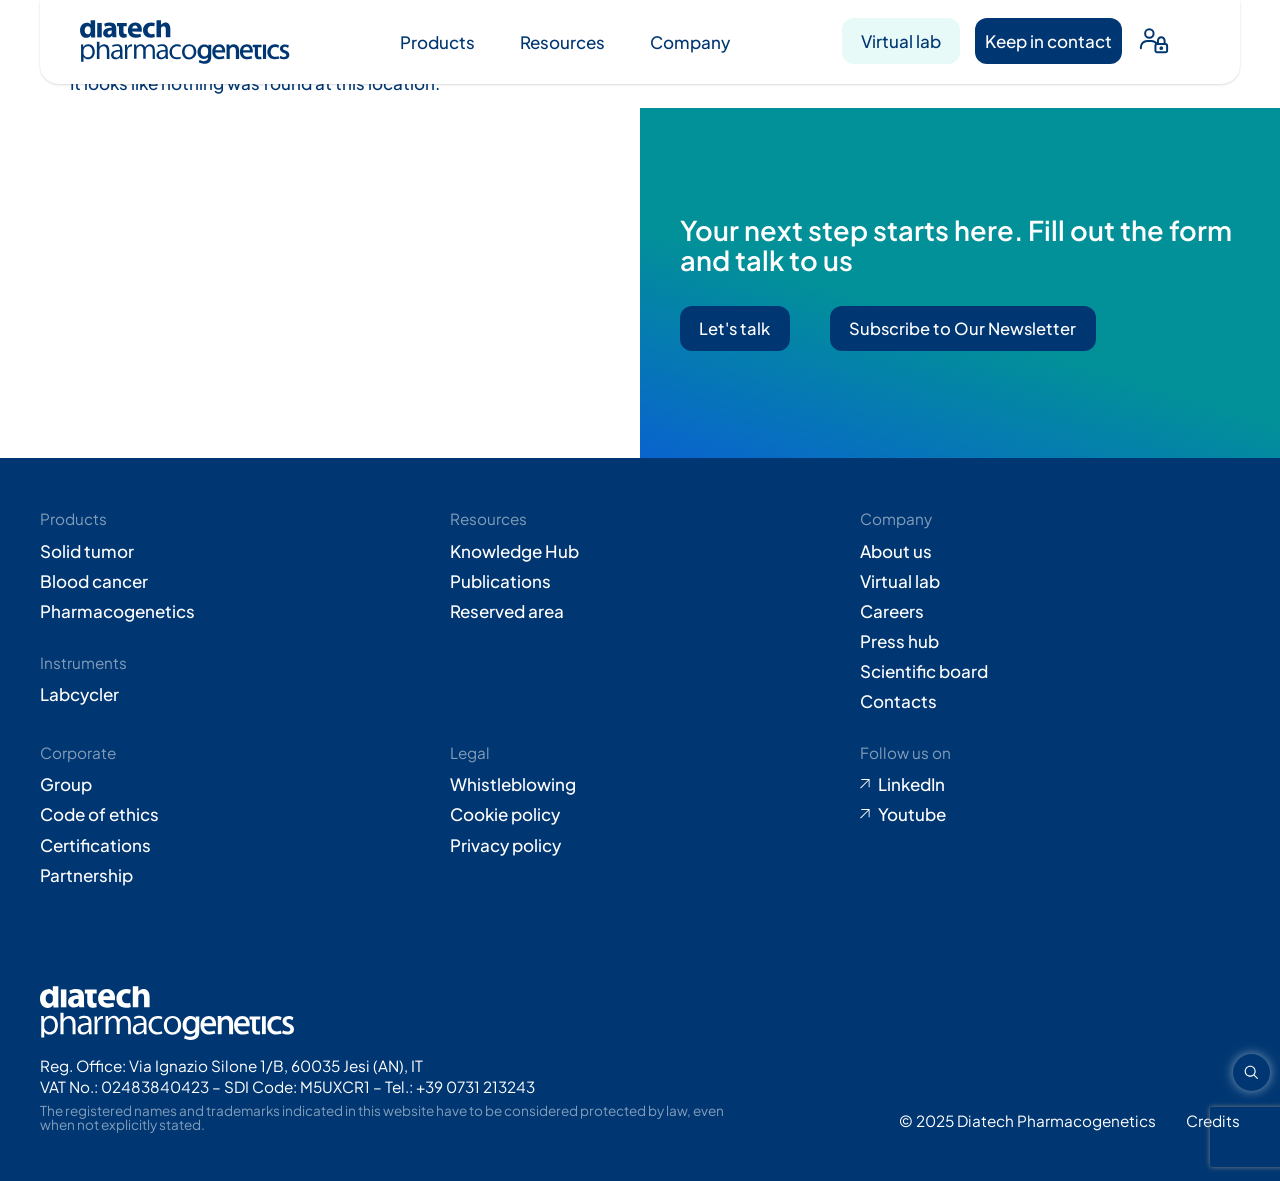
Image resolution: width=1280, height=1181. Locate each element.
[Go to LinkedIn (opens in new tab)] (1050, 784)
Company (690, 42)
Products (437, 42)
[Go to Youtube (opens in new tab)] (1050, 814)
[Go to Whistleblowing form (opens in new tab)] (640, 784)
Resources (562, 42)
